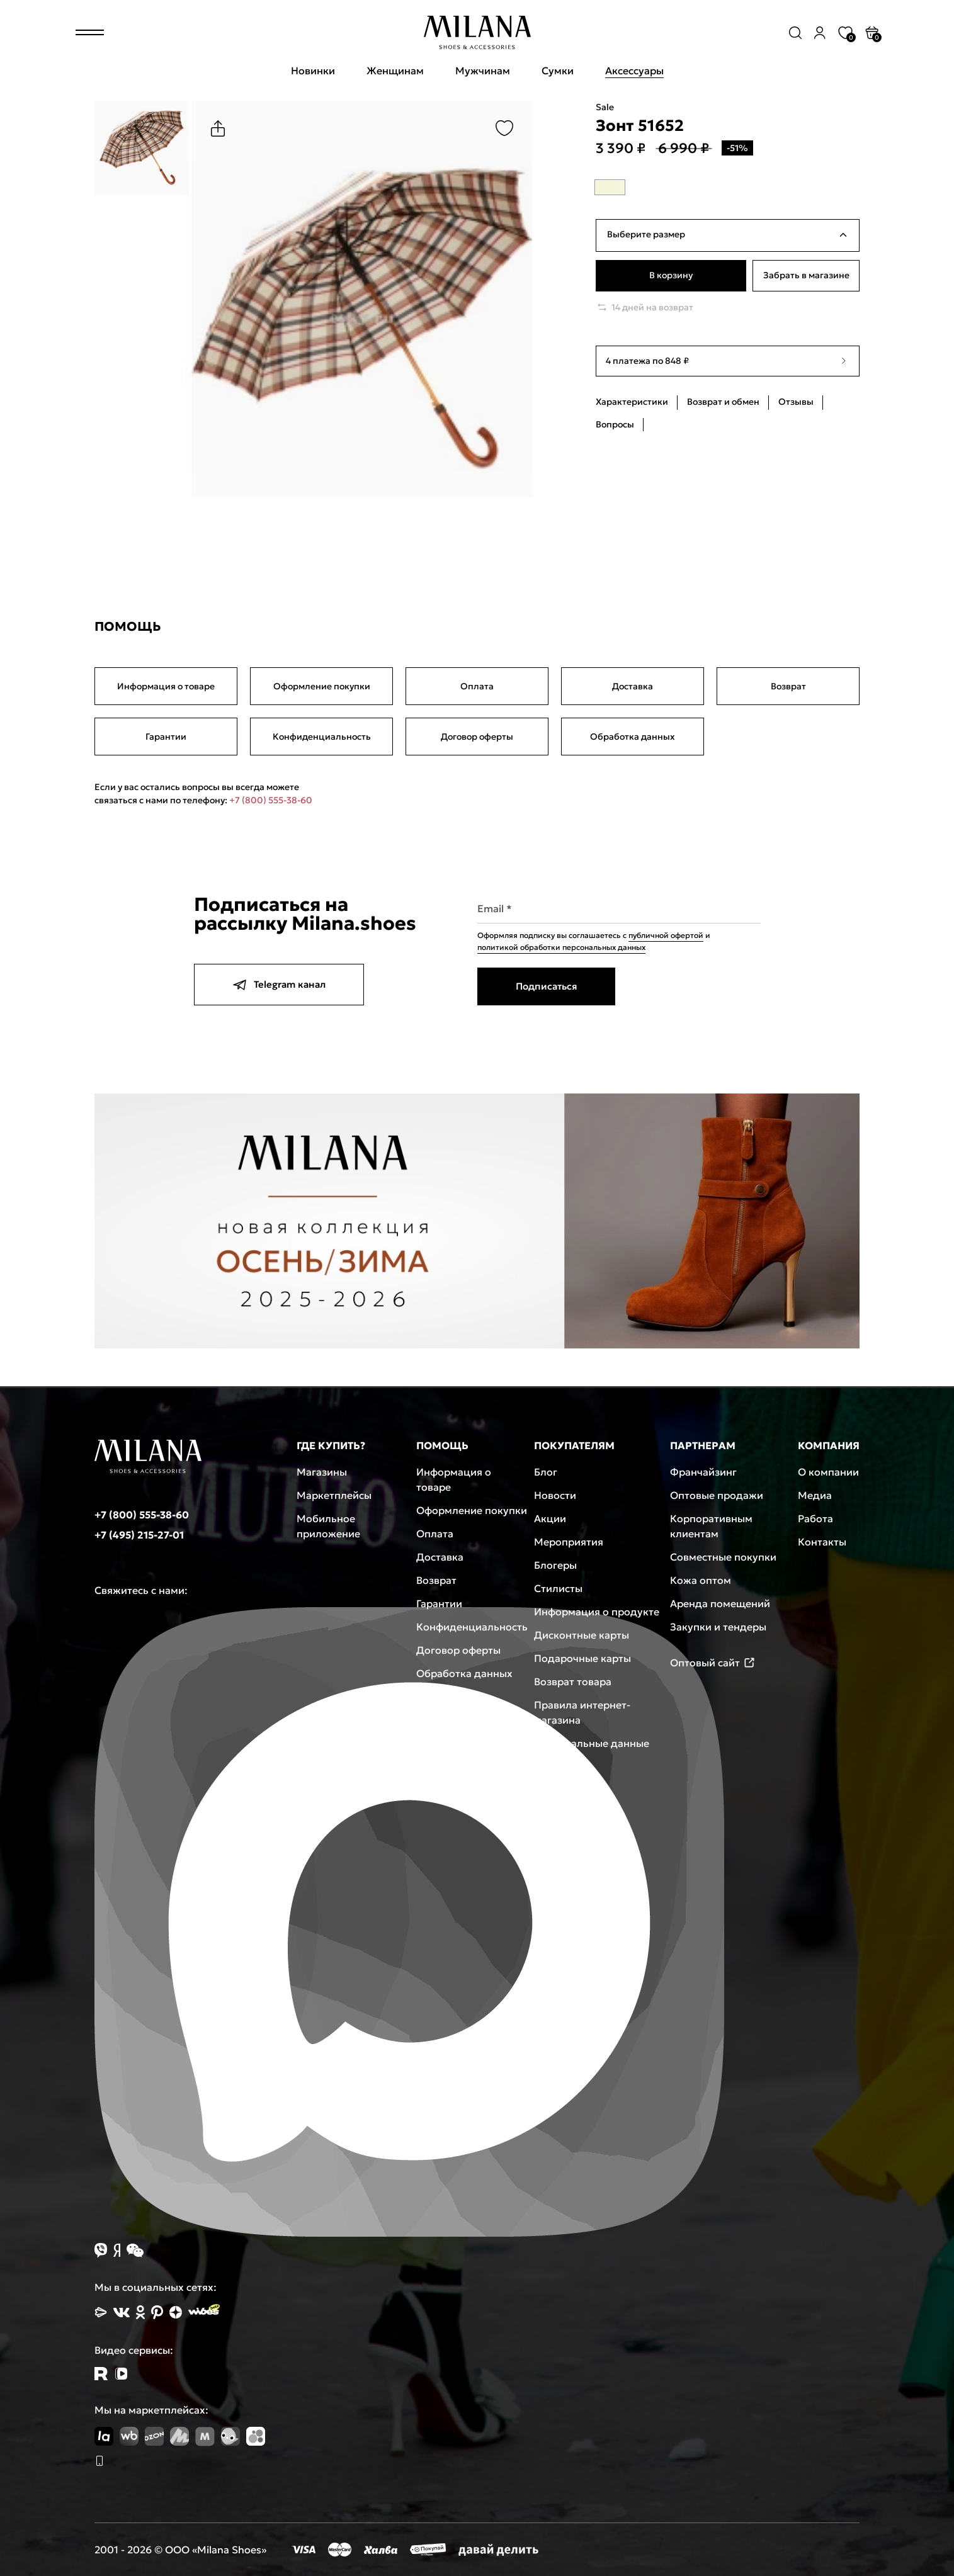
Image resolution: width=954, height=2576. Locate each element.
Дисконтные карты (581, 1635)
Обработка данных (632, 736)
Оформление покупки (321, 686)
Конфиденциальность (322, 736)
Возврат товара (572, 1681)
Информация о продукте (596, 1611)
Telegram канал (279, 984)
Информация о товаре (166, 686)
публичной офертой (665, 935)
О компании (828, 1472)
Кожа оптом (700, 1580)
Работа (815, 1518)
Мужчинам (482, 70)
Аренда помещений (720, 1603)
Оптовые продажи (716, 1495)
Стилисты (558, 1588)
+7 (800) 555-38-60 (270, 800)
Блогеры (555, 1565)
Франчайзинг (703, 1472)
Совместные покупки (723, 1557)
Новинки (313, 70)
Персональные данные (591, 1743)
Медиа (815, 1495)
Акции (550, 1518)
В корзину (671, 275)
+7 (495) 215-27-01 (139, 1534)
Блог (545, 1472)
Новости (555, 1495)
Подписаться (546, 986)
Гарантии (165, 736)
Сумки (558, 70)
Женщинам (395, 70)
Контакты (822, 1541)
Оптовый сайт (713, 1662)
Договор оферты (477, 736)
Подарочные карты (582, 1658)
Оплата (477, 686)
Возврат (788, 686)
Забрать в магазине (806, 275)
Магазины (322, 1472)
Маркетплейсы (334, 1495)
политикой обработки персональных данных (561, 947)
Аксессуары (634, 70)
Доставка (632, 686)
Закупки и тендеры (718, 1626)
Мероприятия (568, 1541)
